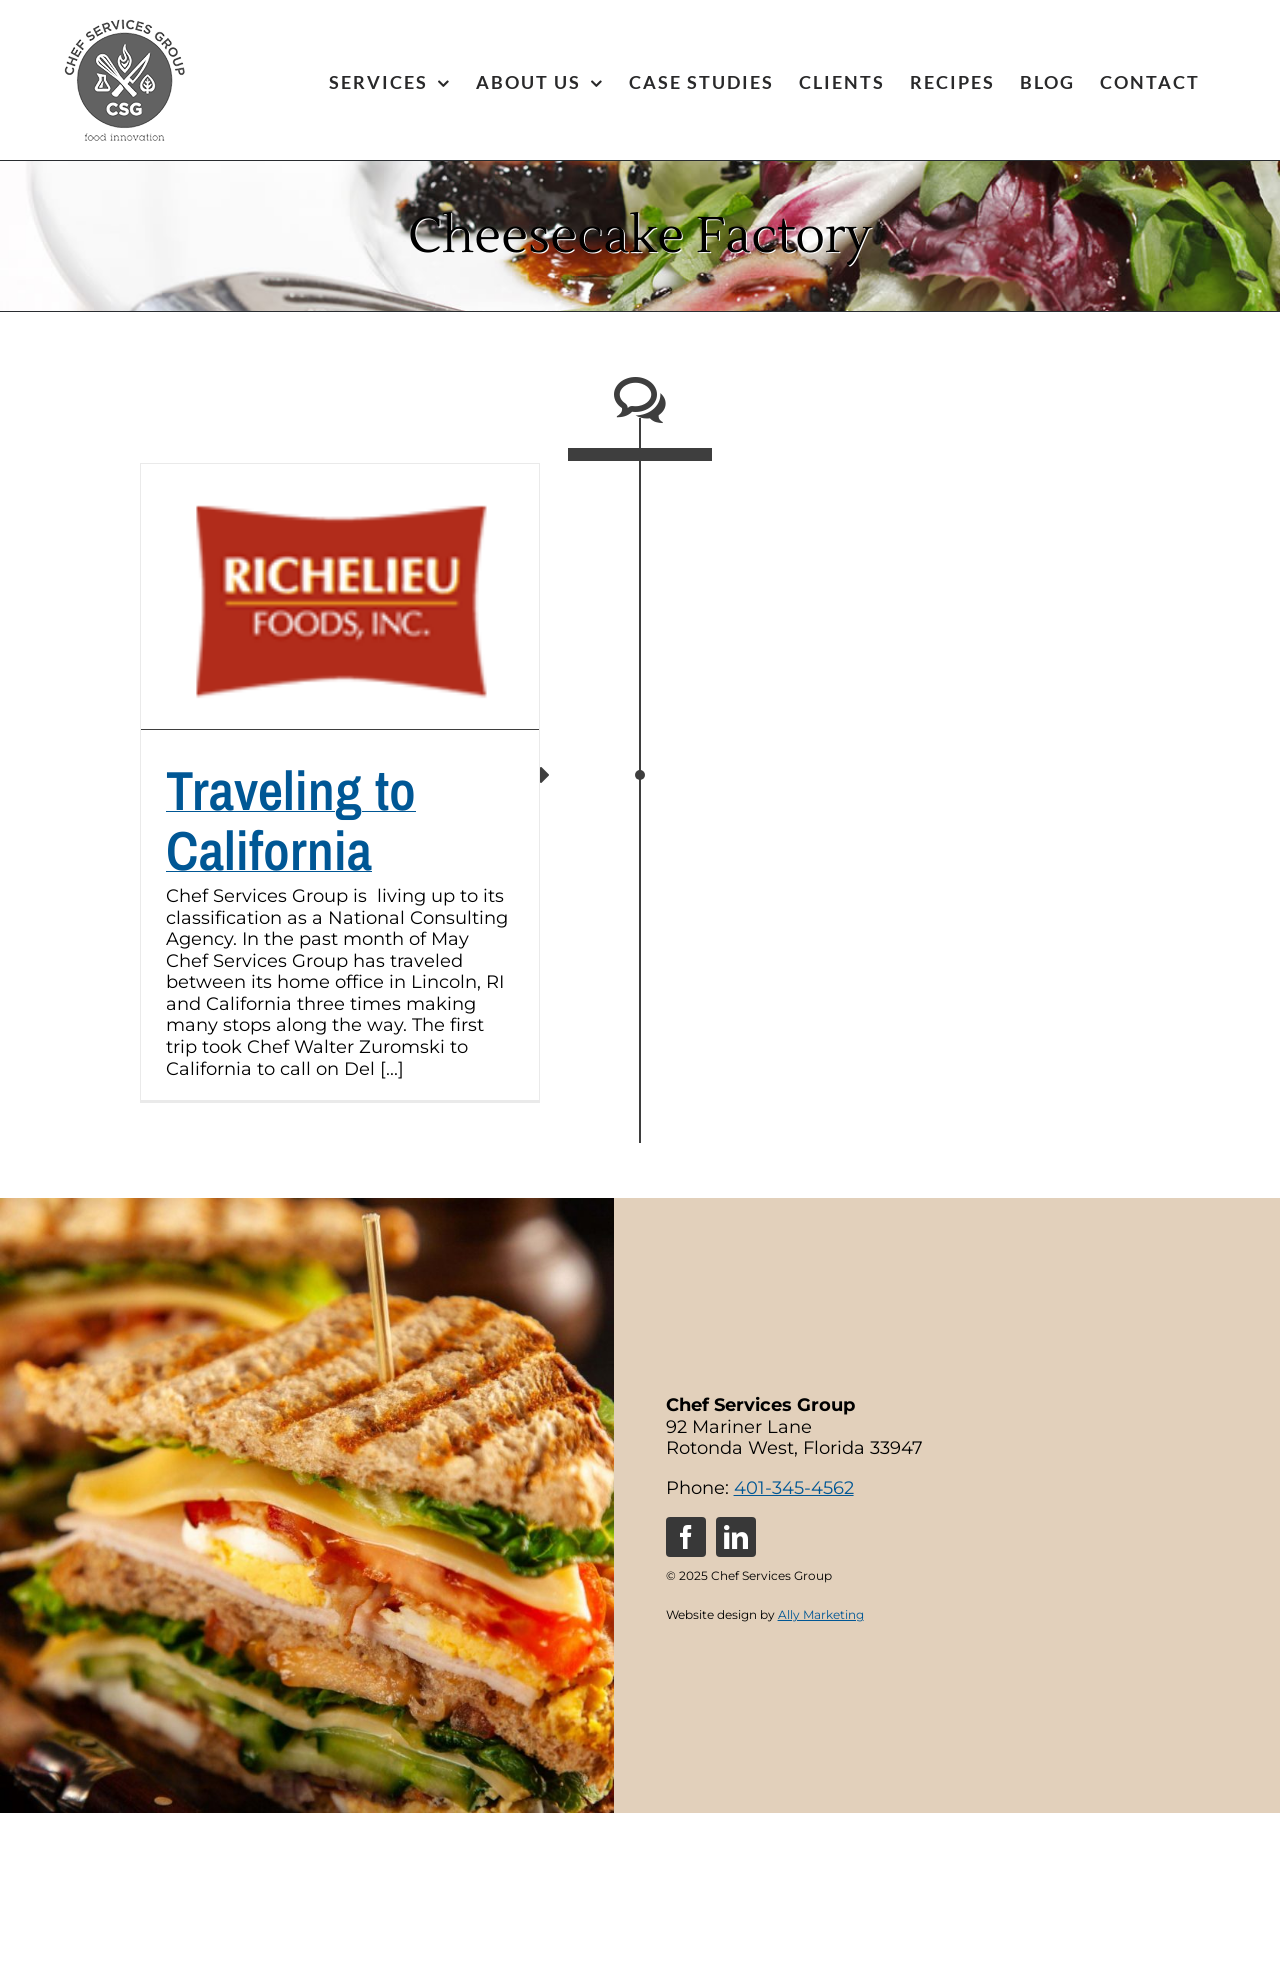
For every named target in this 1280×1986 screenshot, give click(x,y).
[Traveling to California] (340, 596)
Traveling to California (291, 820)
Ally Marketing (821, 1614)
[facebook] (686, 1537)
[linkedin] (736, 1537)
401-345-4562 (794, 1488)
